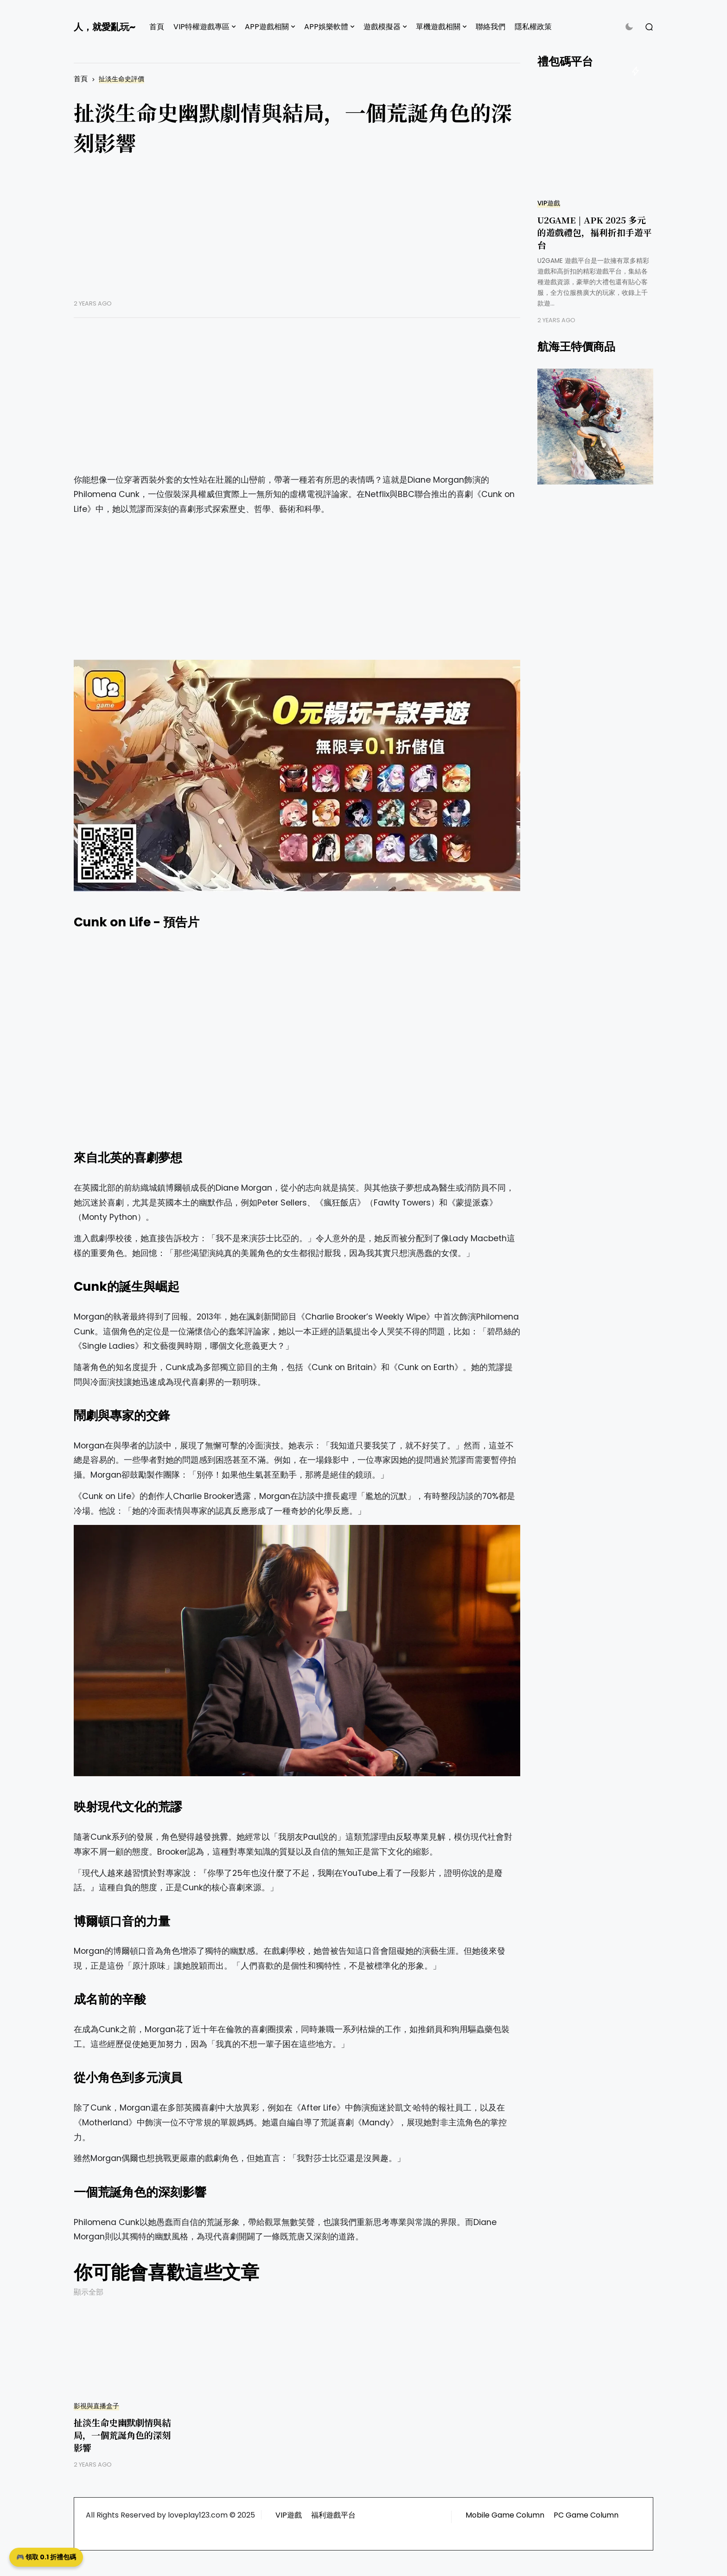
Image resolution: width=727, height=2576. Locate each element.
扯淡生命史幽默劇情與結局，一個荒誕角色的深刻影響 (122, 2435)
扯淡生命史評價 (121, 79)
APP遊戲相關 (267, 26)
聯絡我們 (490, 26)
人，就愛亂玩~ (104, 26)
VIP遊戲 (548, 203)
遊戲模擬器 (382, 26)
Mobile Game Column (505, 2515)
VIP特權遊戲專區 (201, 26)
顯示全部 (88, 2292)
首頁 (156, 26)
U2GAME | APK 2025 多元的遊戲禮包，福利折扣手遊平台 (594, 232)
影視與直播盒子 (96, 2406)
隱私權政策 (533, 26)
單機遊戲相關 (438, 26)
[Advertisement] (297, 235)
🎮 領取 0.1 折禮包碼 (46, 2557)
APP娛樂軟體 (326, 26)
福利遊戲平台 (333, 2515)
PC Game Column (586, 2515)
